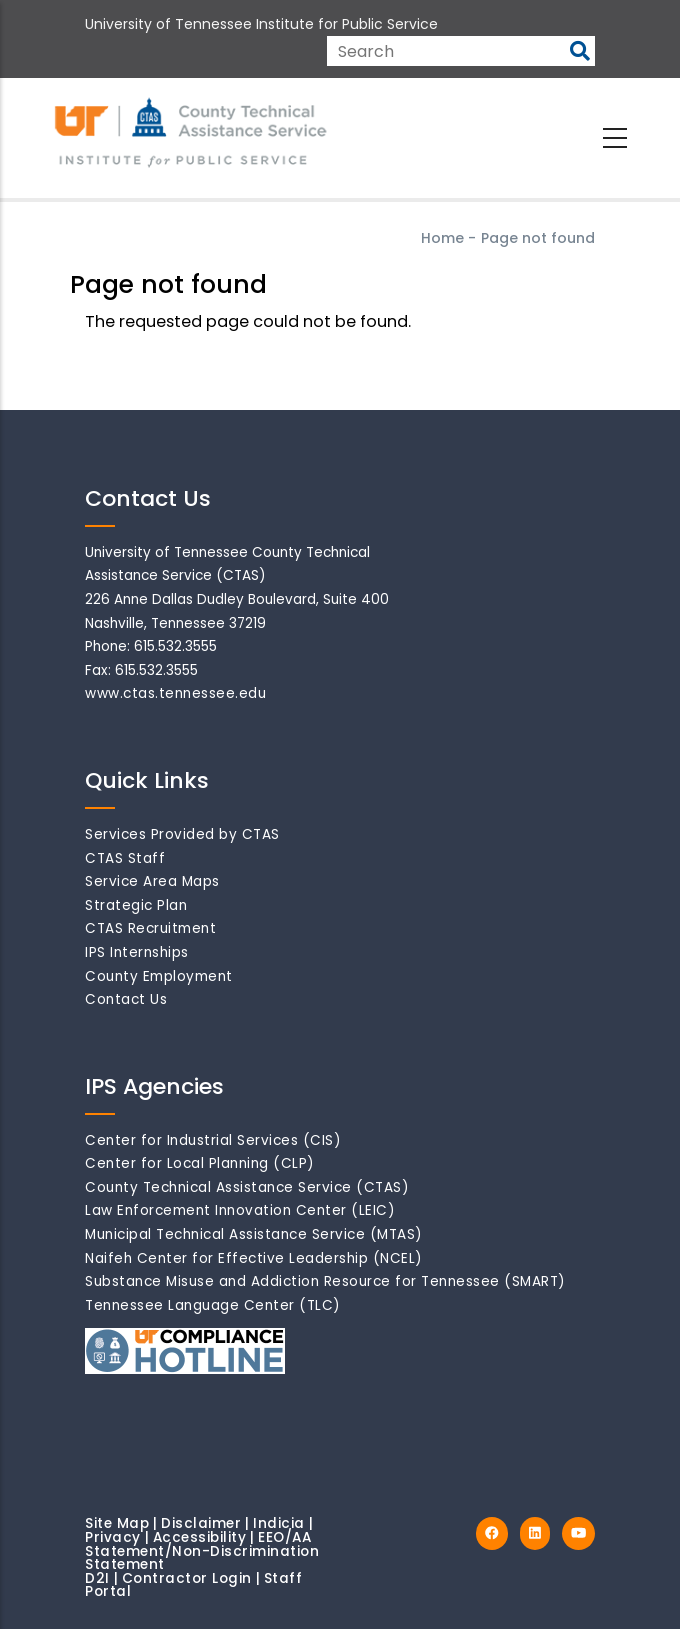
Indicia (279, 1523)
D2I (97, 1578)
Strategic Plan (136, 905)
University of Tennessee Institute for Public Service (261, 24)
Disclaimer (201, 1523)
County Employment (159, 976)
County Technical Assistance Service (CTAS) (247, 1187)
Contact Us (126, 999)
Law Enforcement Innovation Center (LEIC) (240, 1210)
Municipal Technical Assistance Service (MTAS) (254, 1234)
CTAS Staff (125, 858)
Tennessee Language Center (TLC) (213, 1305)
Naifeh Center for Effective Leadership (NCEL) (254, 1258)
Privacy (113, 1537)
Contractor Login (187, 1578)
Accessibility (200, 1537)
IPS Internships (137, 952)
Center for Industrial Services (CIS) (213, 1140)
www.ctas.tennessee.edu (175, 693)
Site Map (117, 1523)
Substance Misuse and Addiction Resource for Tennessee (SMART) (325, 1281)
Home (442, 238)
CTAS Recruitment (150, 928)
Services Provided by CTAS (182, 834)
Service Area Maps (152, 881)
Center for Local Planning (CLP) (200, 1163)
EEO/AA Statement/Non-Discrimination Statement (202, 1551)
